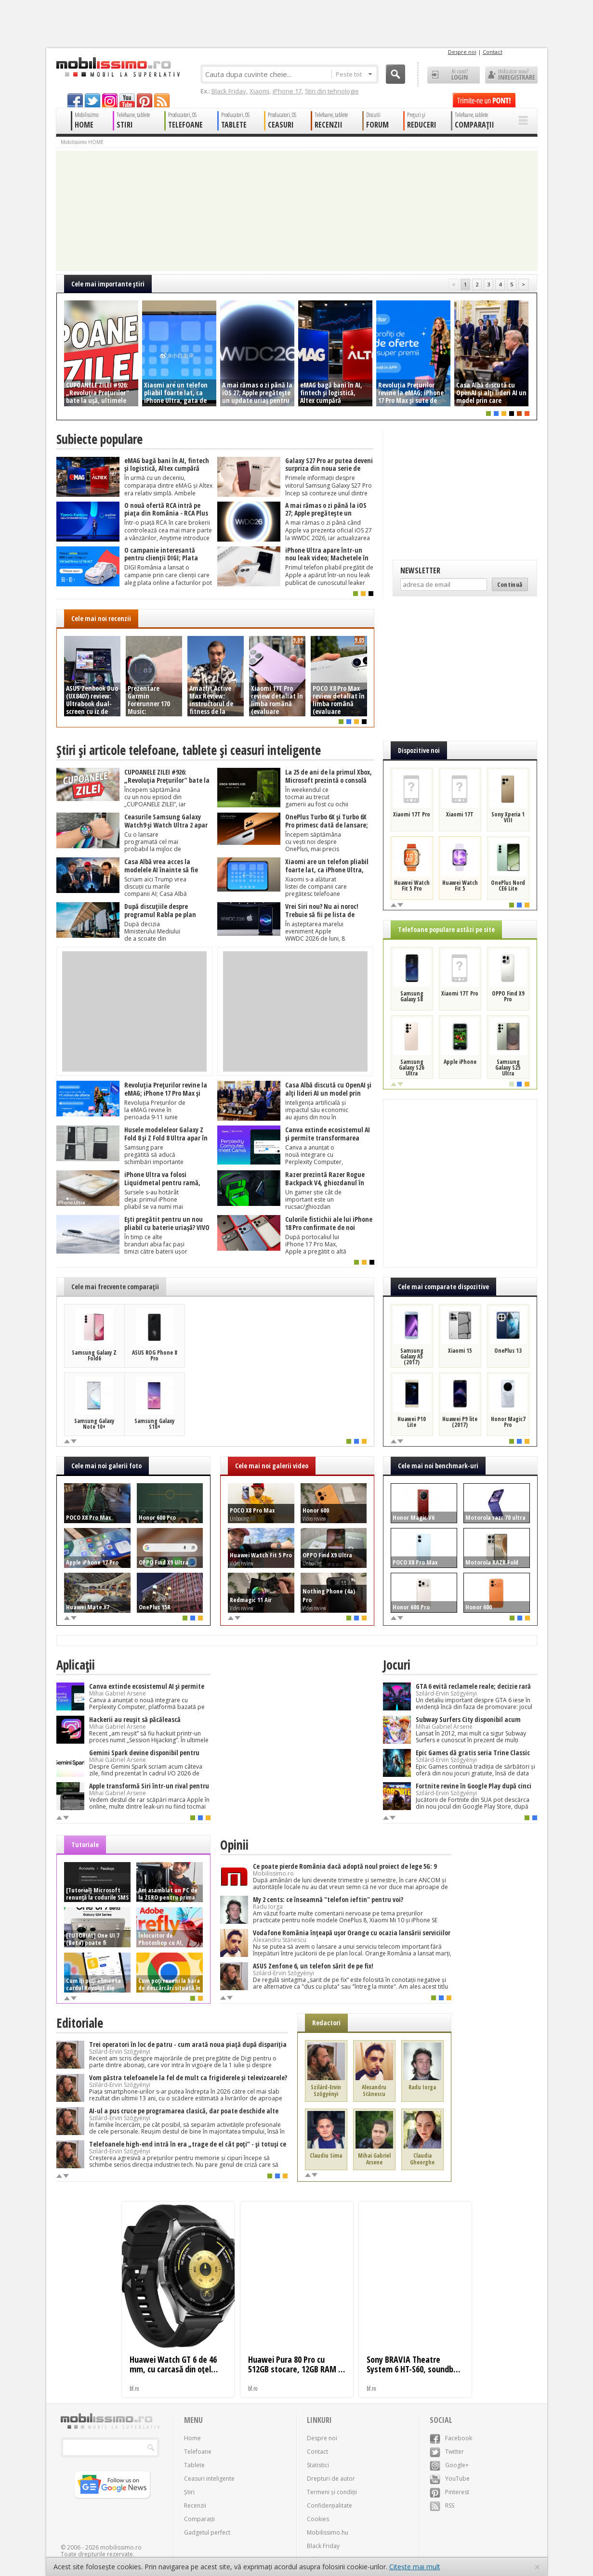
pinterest (144, 100)
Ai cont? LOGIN (453, 75)
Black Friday (228, 91)
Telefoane (197, 2451)
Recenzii (195, 2505)
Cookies (318, 2519)
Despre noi (462, 51)
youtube (127, 100)
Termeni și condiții (332, 2492)
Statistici (318, 2465)
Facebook (451, 2438)
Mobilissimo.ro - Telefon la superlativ (118, 67)
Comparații (199, 2519)
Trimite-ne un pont (484, 100)
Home (192, 2438)
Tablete (194, 2465)
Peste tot (354, 74)
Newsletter (420, 570)
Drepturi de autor (331, 2478)
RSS (442, 2505)
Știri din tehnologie (332, 91)
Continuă (510, 584)
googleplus (110, 100)
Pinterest (449, 2492)
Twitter (447, 2451)
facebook (75, 100)
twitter (92, 100)
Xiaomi (259, 91)
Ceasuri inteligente (209, 2478)
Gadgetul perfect (207, 2532)
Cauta (395, 74)
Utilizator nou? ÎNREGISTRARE (511, 75)
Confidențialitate (329, 2505)
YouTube (450, 2478)
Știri (189, 2492)
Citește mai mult (414, 2566)
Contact (492, 51)
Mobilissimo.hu (327, 2532)
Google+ (449, 2465)
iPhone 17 (287, 91)
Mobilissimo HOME (82, 142)
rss (162, 100)
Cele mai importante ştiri (108, 283)
